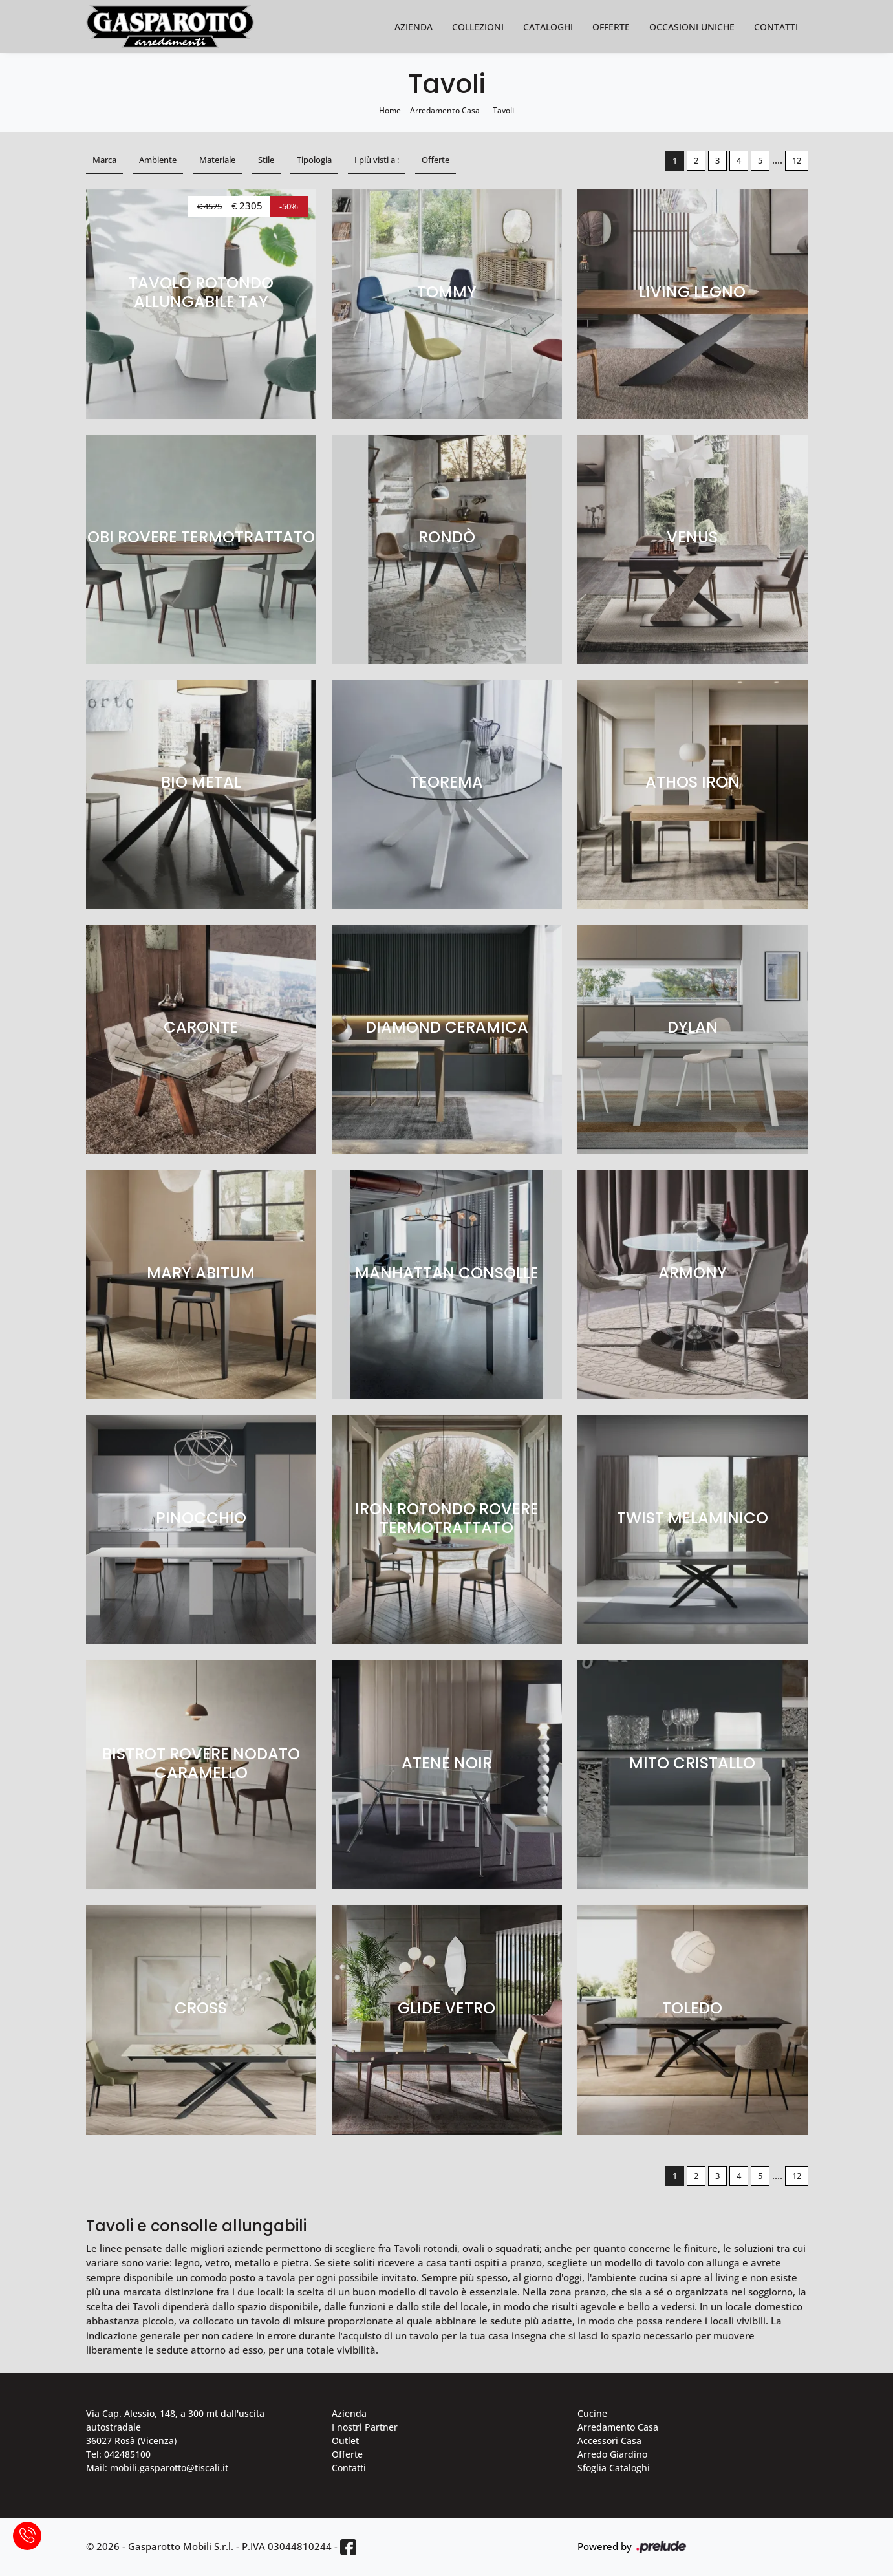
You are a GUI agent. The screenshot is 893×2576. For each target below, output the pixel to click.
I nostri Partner (365, 2427)
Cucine (592, 2413)
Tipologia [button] (314, 160)
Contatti (776, 27)
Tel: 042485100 (118, 2454)
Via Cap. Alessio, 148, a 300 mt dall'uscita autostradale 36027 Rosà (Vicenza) (175, 2427)
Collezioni (478, 27)
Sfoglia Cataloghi (613, 2468)
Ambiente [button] (158, 160)
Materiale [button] (217, 160)
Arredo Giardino (612, 2454)
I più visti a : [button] (376, 160)
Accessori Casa (609, 2440)
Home (390, 110)
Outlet (345, 2440)
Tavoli (503, 110)
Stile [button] (266, 160)
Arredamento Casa (445, 110)
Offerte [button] (435, 160)
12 (796, 160)
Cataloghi (548, 27)
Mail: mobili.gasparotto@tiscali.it (157, 2468)
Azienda (413, 27)
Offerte (611, 27)
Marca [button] (104, 160)
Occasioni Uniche (692, 27)
